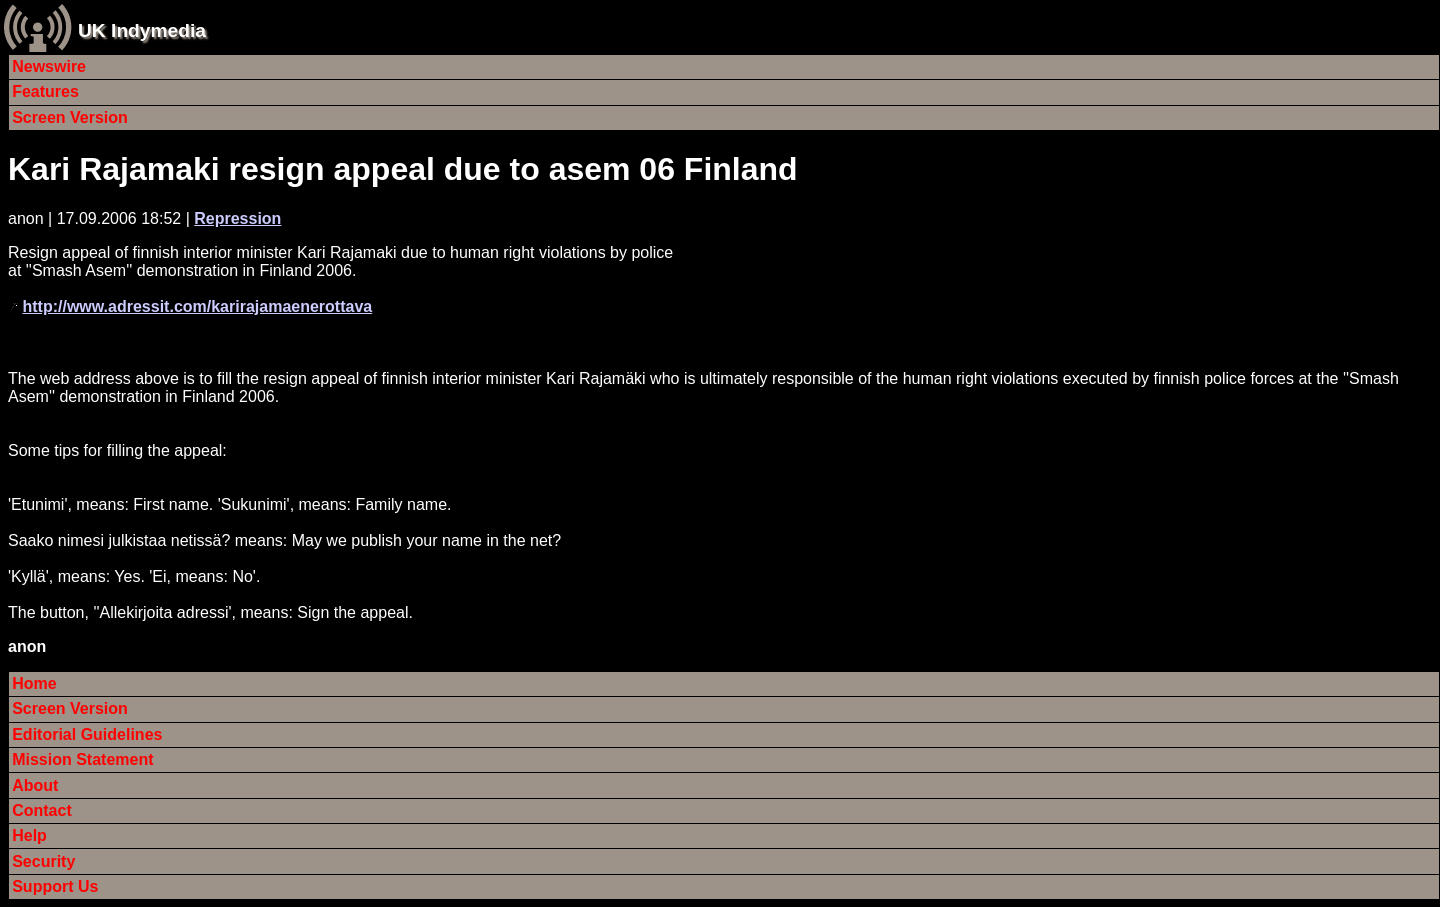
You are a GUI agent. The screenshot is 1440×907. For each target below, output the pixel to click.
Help (29, 835)
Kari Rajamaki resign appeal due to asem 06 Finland (403, 169)
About (35, 785)
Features (45, 91)
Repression (237, 218)
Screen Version (70, 117)
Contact (42, 810)
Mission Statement (82, 759)
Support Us (55, 886)
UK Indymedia (142, 30)
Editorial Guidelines (87, 734)
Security (43, 861)
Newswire (49, 66)
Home (34, 683)
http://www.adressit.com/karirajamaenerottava (197, 306)
